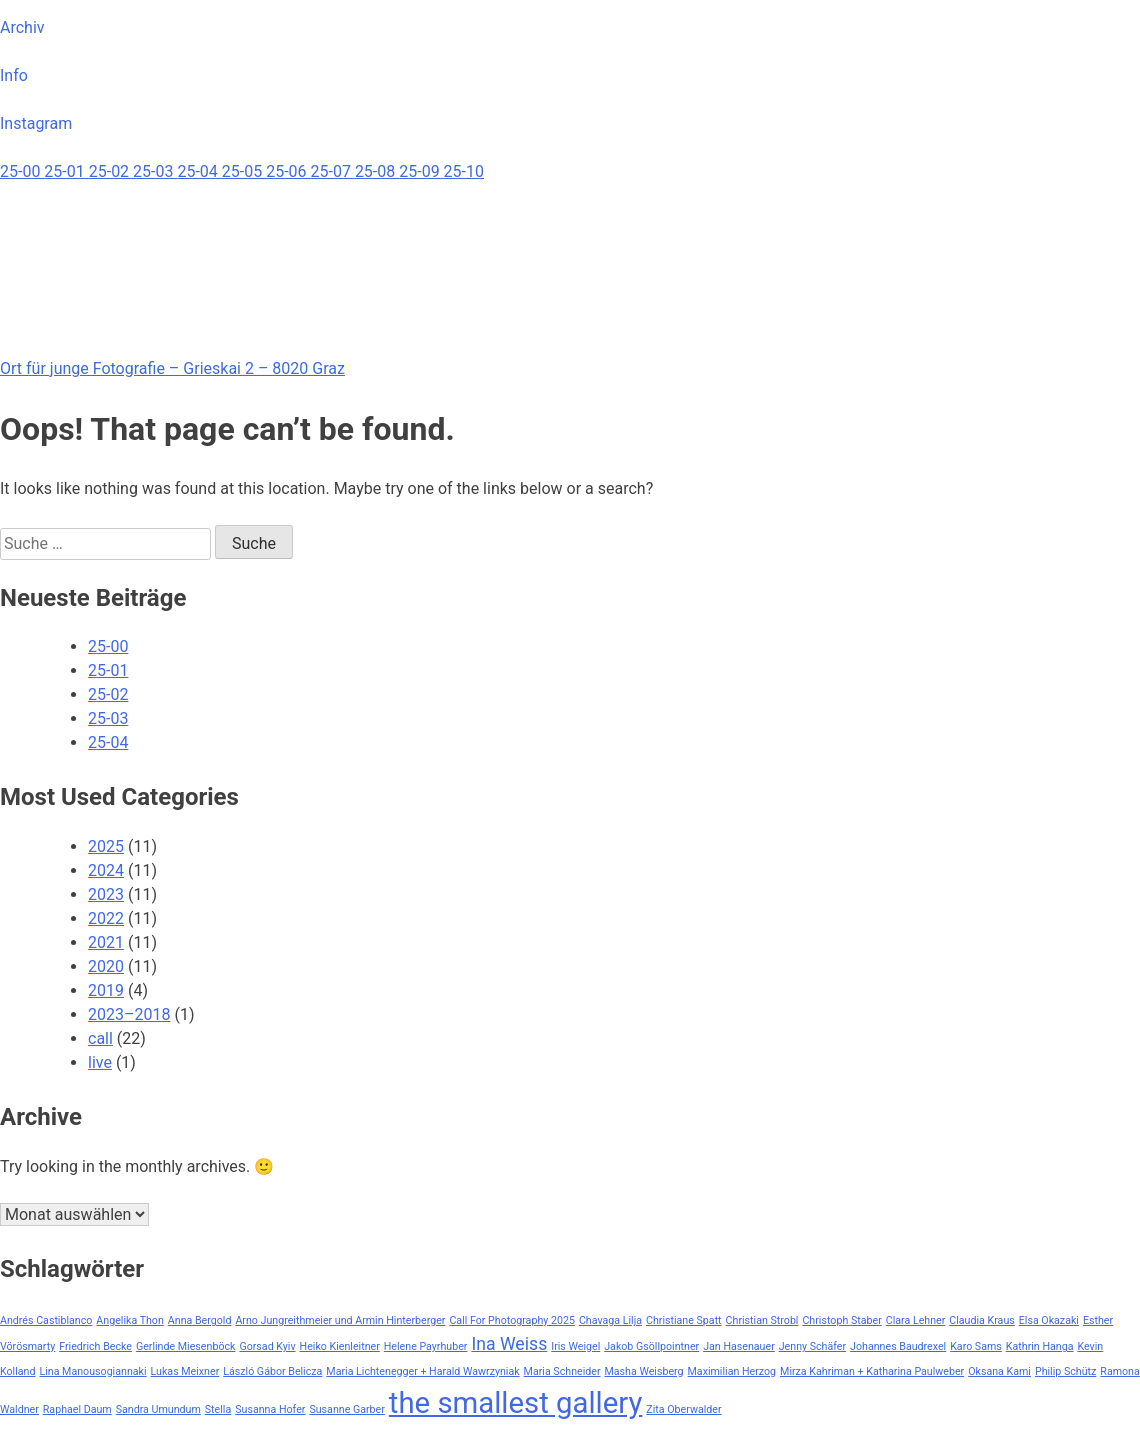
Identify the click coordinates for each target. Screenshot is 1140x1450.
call (100, 1038)
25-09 (421, 171)
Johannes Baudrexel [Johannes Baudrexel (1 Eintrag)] (898, 1346)
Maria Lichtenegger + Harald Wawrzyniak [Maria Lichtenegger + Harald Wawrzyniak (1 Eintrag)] (422, 1371)
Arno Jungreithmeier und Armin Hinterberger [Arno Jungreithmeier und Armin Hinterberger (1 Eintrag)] (340, 1320)
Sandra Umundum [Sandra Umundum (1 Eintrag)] (158, 1409)
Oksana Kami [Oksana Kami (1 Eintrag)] (999, 1371)
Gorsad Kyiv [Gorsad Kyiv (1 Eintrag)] (267, 1346)
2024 (106, 870)
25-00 (22, 171)
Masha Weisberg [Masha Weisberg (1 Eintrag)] (644, 1371)
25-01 (66, 171)
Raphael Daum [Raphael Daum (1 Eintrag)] (77, 1409)
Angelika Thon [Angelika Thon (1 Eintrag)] (129, 1320)
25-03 (155, 171)
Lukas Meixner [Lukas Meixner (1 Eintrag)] (185, 1371)
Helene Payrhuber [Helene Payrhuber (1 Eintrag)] (426, 1346)
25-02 (111, 171)
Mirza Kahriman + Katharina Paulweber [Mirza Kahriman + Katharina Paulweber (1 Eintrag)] (872, 1371)
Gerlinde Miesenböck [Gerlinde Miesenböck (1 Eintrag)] (186, 1346)
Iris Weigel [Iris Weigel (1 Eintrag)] (575, 1346)
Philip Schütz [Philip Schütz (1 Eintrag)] (1065, 1371)
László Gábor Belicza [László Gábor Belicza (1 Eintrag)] (272, 1371)
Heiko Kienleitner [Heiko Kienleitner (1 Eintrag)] (340, 1346)
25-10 (464, 171)
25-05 (244, 171)
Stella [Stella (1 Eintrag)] (218, 1409)
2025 (106, 846)
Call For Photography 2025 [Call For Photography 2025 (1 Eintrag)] (511, 1320)
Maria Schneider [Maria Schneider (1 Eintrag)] (562, 1371)
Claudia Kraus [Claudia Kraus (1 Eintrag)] (982, 1320)
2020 (106, 966)
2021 (106, 942)
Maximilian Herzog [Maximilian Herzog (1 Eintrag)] (732, 1371)
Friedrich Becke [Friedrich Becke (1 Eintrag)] (95, 1346)
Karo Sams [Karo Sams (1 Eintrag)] (976, 1346)
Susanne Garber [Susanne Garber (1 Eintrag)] (346, 1409)
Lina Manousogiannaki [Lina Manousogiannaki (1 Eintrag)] (92, 1371)
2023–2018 (129, 1014)
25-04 (199, 171)
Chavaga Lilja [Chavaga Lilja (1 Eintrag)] (610, 1320)
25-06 (288, 171)
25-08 (377, 171)
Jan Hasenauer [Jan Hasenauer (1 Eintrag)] (739, 1346)
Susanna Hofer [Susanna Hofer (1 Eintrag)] (270, 1409)
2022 (106, 918)
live (100, 1062)
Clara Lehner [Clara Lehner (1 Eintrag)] (916, 1320)
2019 (106, 990)
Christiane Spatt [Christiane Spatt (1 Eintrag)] (684, 1320)
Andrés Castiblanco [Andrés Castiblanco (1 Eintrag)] (46, 1320)
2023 (106, 894)
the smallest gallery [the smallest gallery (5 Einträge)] (516, 1403)
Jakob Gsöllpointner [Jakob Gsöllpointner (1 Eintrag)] (651, 1346)
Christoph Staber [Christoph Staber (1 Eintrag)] (841, 1320)
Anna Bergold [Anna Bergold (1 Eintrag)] (200, 1320)
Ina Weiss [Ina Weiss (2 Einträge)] (509, 1344)
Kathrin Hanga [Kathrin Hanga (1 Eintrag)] (1040, 1346)
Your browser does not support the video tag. (150, 259)
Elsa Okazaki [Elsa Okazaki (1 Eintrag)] (1049, 1320)
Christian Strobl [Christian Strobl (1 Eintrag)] (762, 1320)
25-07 (333, 171)
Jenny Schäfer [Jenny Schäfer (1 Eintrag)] (812, 1346)
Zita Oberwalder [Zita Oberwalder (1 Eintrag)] (683, 1409)
